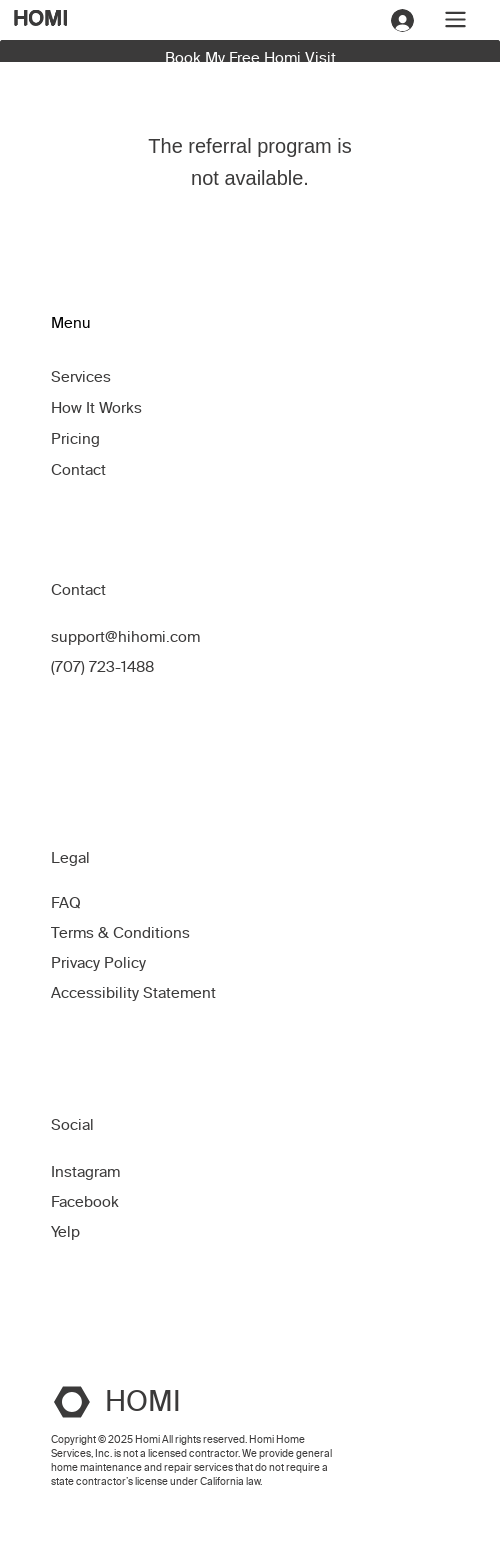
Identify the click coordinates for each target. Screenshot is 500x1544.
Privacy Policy (98, 963)
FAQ (66, 903)
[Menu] (454, 19)
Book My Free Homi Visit (250, 58)
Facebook (85, 1202)
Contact (78, 470)
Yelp (65, 1232)
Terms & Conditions (122, 933)
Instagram (85, 1172)
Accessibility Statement (133, 993)
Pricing (75, 439)
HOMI (40, 18)
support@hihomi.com (125, 637)
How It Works (96, 408)
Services (81, 377)
